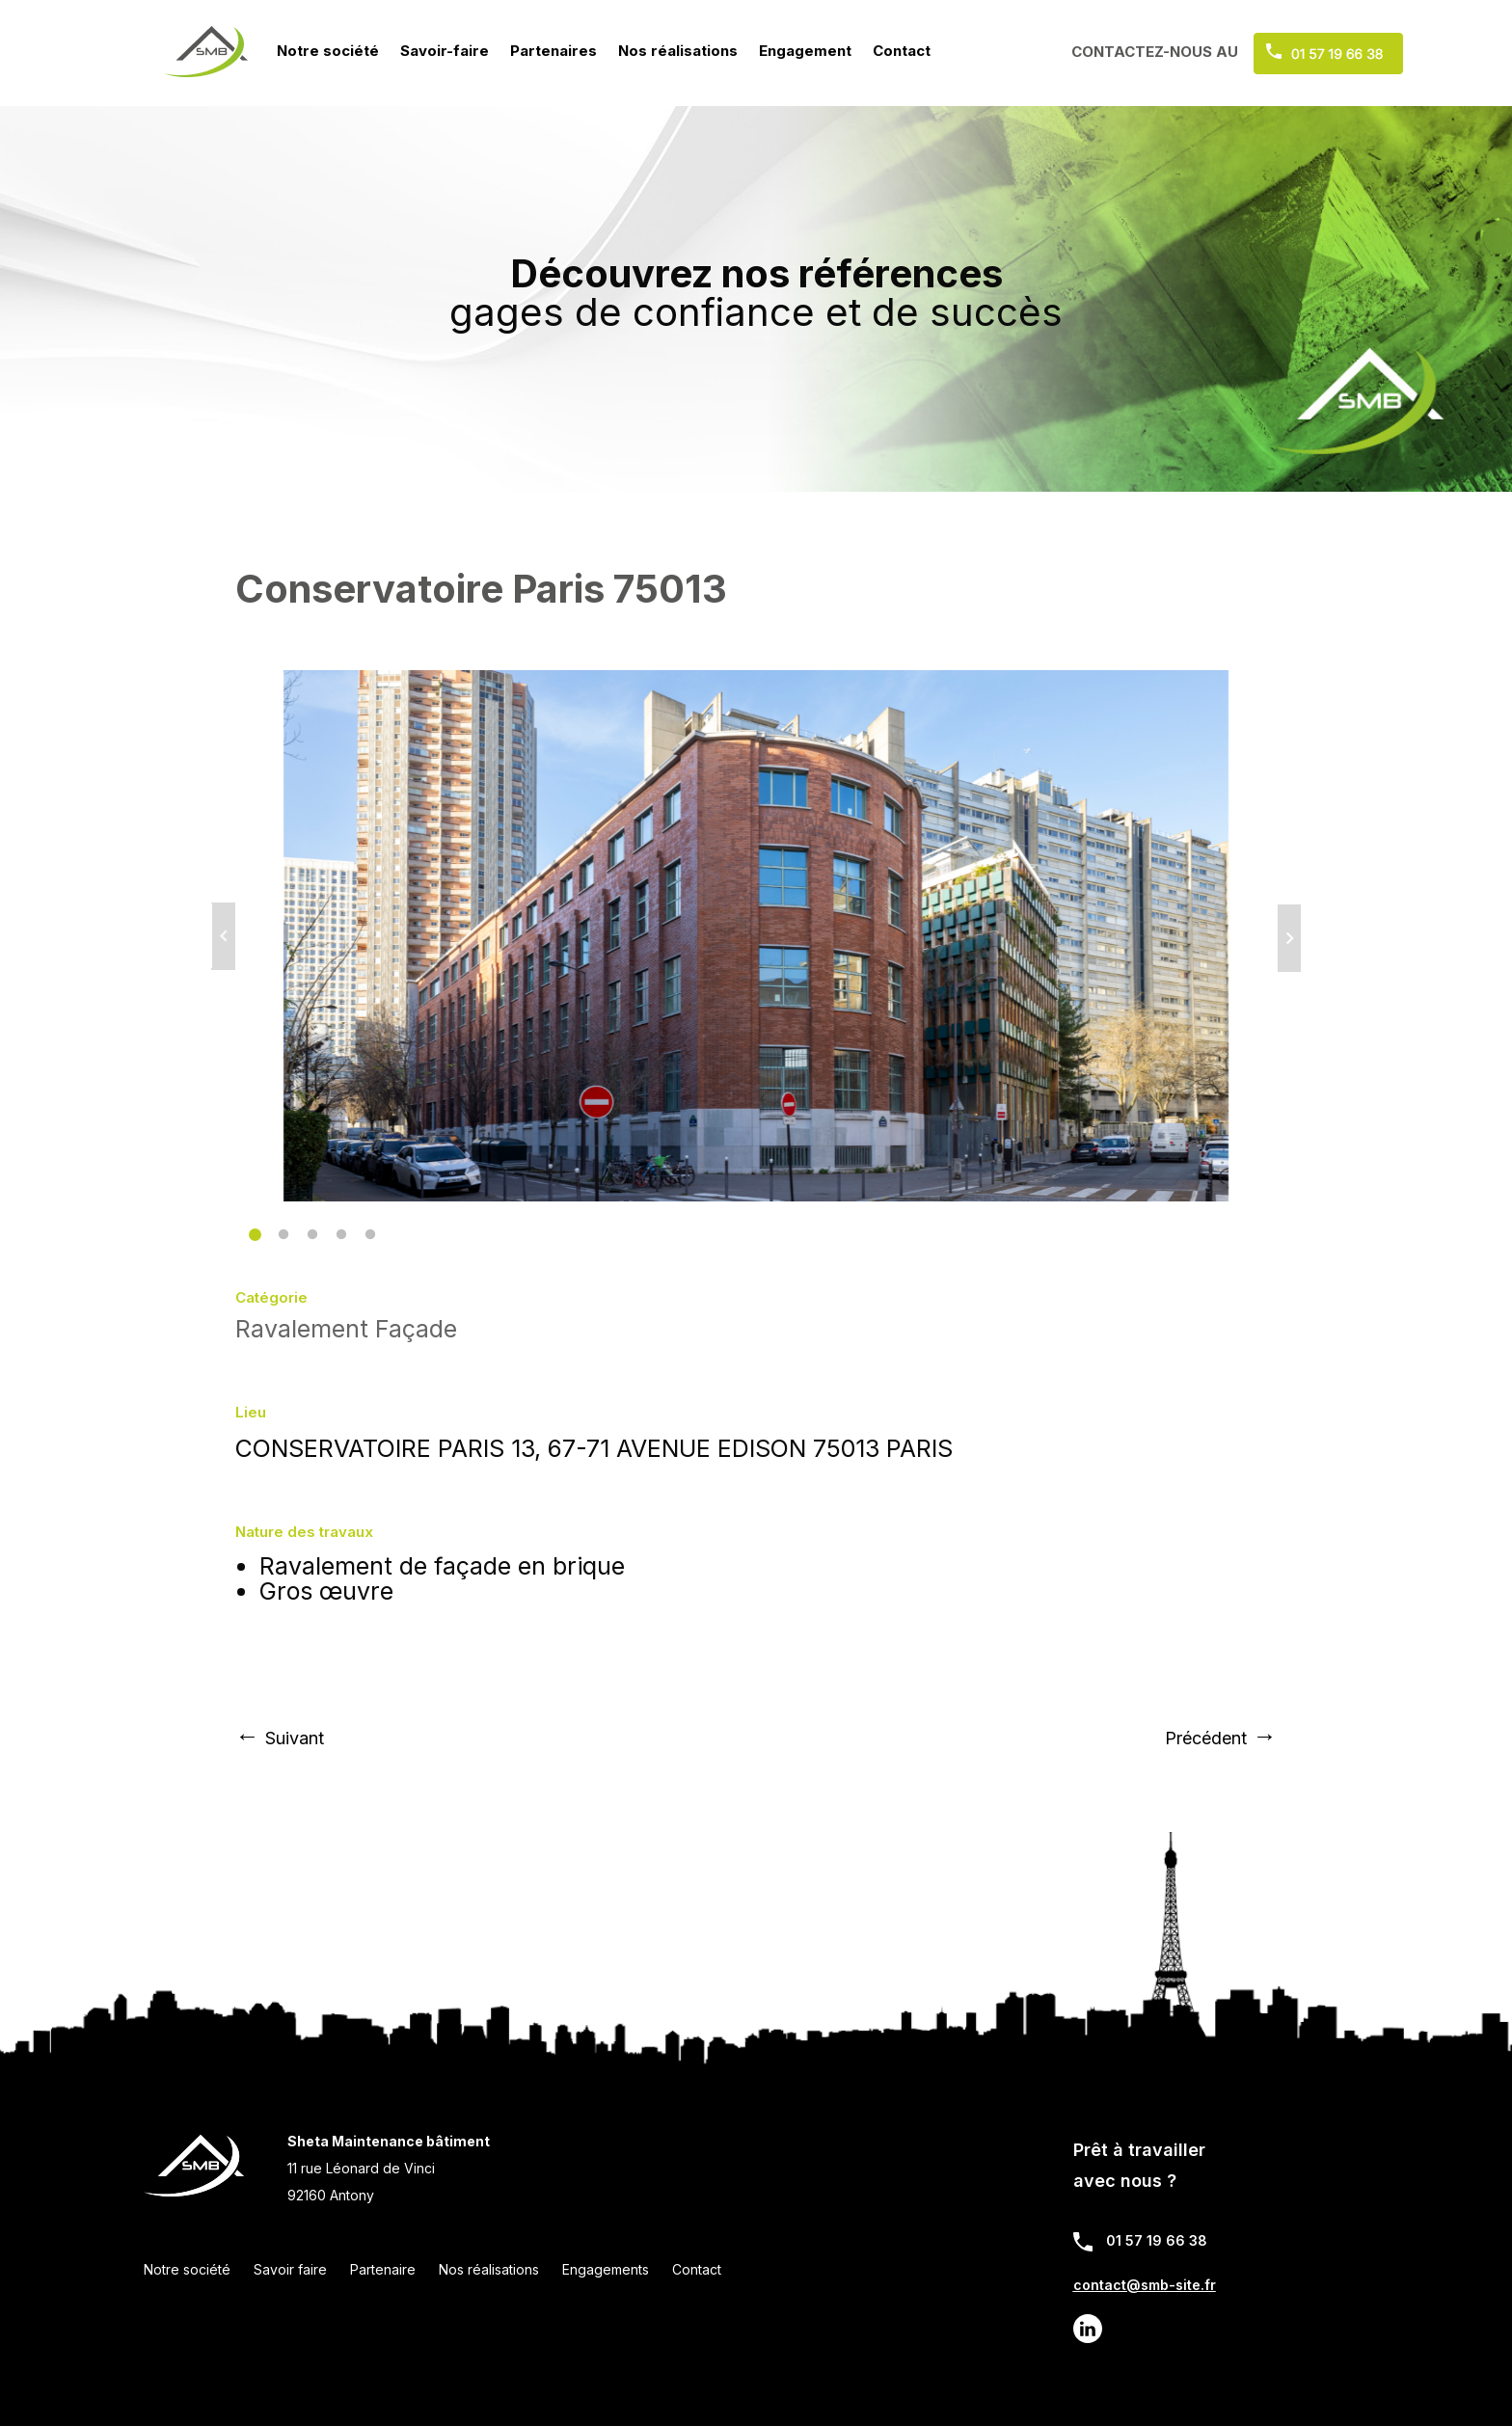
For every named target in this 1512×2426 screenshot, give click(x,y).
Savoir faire (290, 2269)
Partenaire (383, 2269)
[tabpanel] (756, 935)
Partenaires (553, 50)
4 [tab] (336, 1230)
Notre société (328, 50)
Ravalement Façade (346, 1328)
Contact (902, 50)
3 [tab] (307, 1230)
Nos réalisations (678, 50)
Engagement (805, 50)
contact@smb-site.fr (1144, 2285)
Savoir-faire (444, 50)
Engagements (605, 2269)
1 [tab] (249, 1230)
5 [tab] (365, 1230)
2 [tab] (278, 1230)
